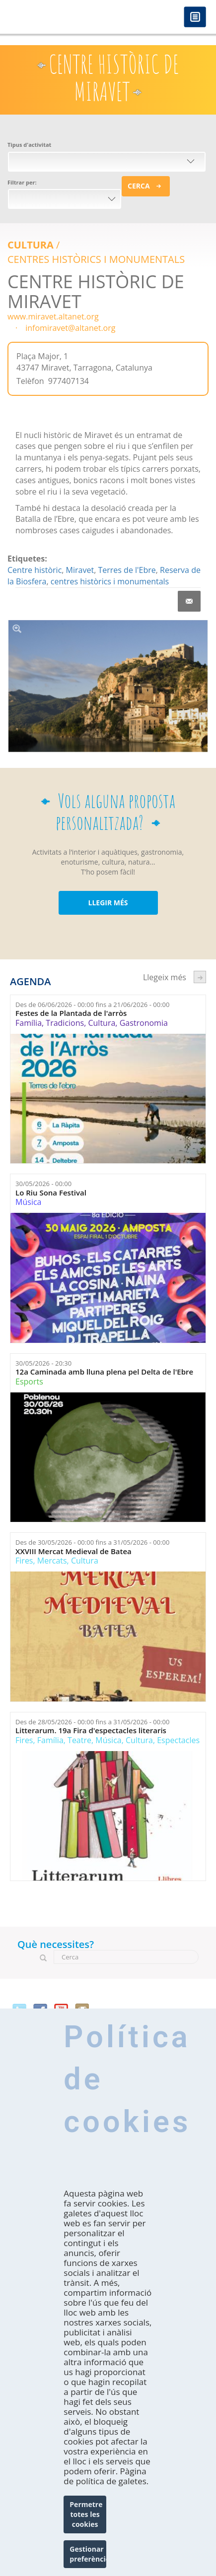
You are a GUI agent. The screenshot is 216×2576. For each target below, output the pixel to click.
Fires (24, 1560)
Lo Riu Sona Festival (50, 1193)
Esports (29, 1381)
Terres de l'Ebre (126, 570)
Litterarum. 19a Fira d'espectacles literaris (90, 1730)
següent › (200, 977)
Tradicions (65, 1022)
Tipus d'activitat (29, 144)
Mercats (52, 1560)
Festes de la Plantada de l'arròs (71, 1013)
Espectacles (178, 1740)
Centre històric (34, 570)
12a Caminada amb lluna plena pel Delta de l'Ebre (104, 1372)
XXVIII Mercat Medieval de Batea (73, 1551)
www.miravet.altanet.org (53, 316)
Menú (195, 17)
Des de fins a (92, 1004)
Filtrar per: (22, 182)
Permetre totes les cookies (86, 2514)
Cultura (30, 244)
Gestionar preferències (88, 2554)
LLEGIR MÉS (108, 902)
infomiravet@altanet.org (70, 327)
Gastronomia (144, 1022)
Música (28, 1201)
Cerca (139, 185)
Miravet (80, 570)
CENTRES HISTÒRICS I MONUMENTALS (96, 259)
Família (28, 1022)
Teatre (79, 1740)
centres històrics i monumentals (110, 581)
